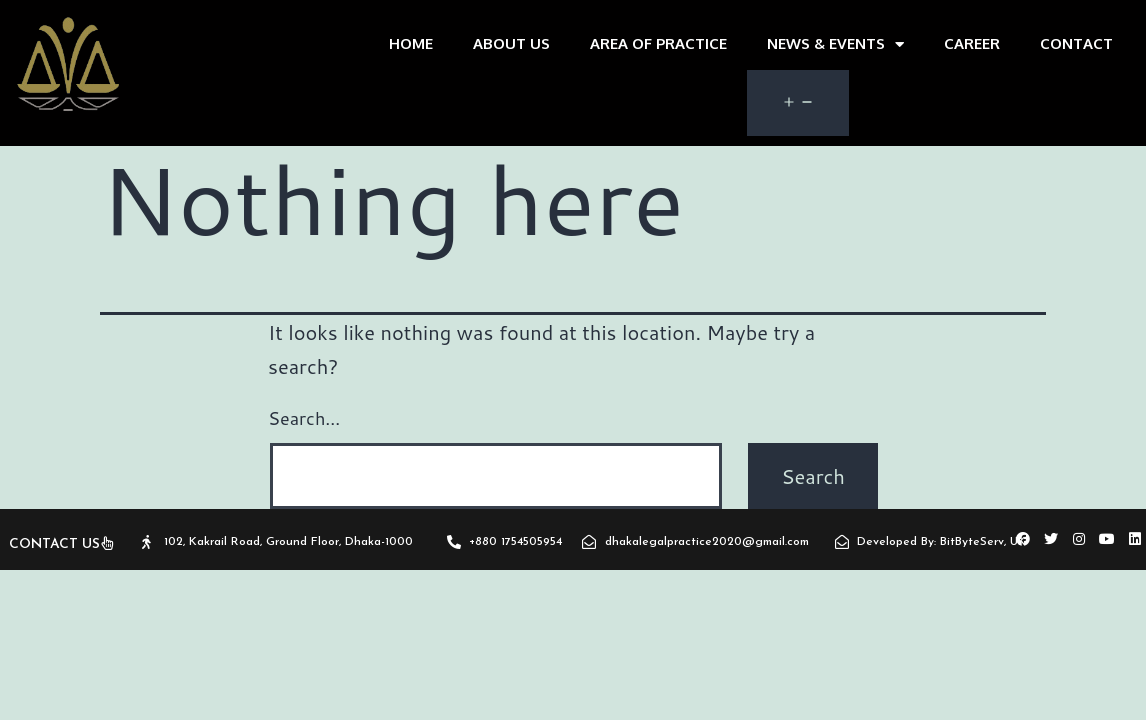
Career (972, 43)
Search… (304, 418)
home (411, 43)
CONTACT (1076, 43)
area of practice (658, 43)
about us (511, 43)
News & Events (835, 44)
